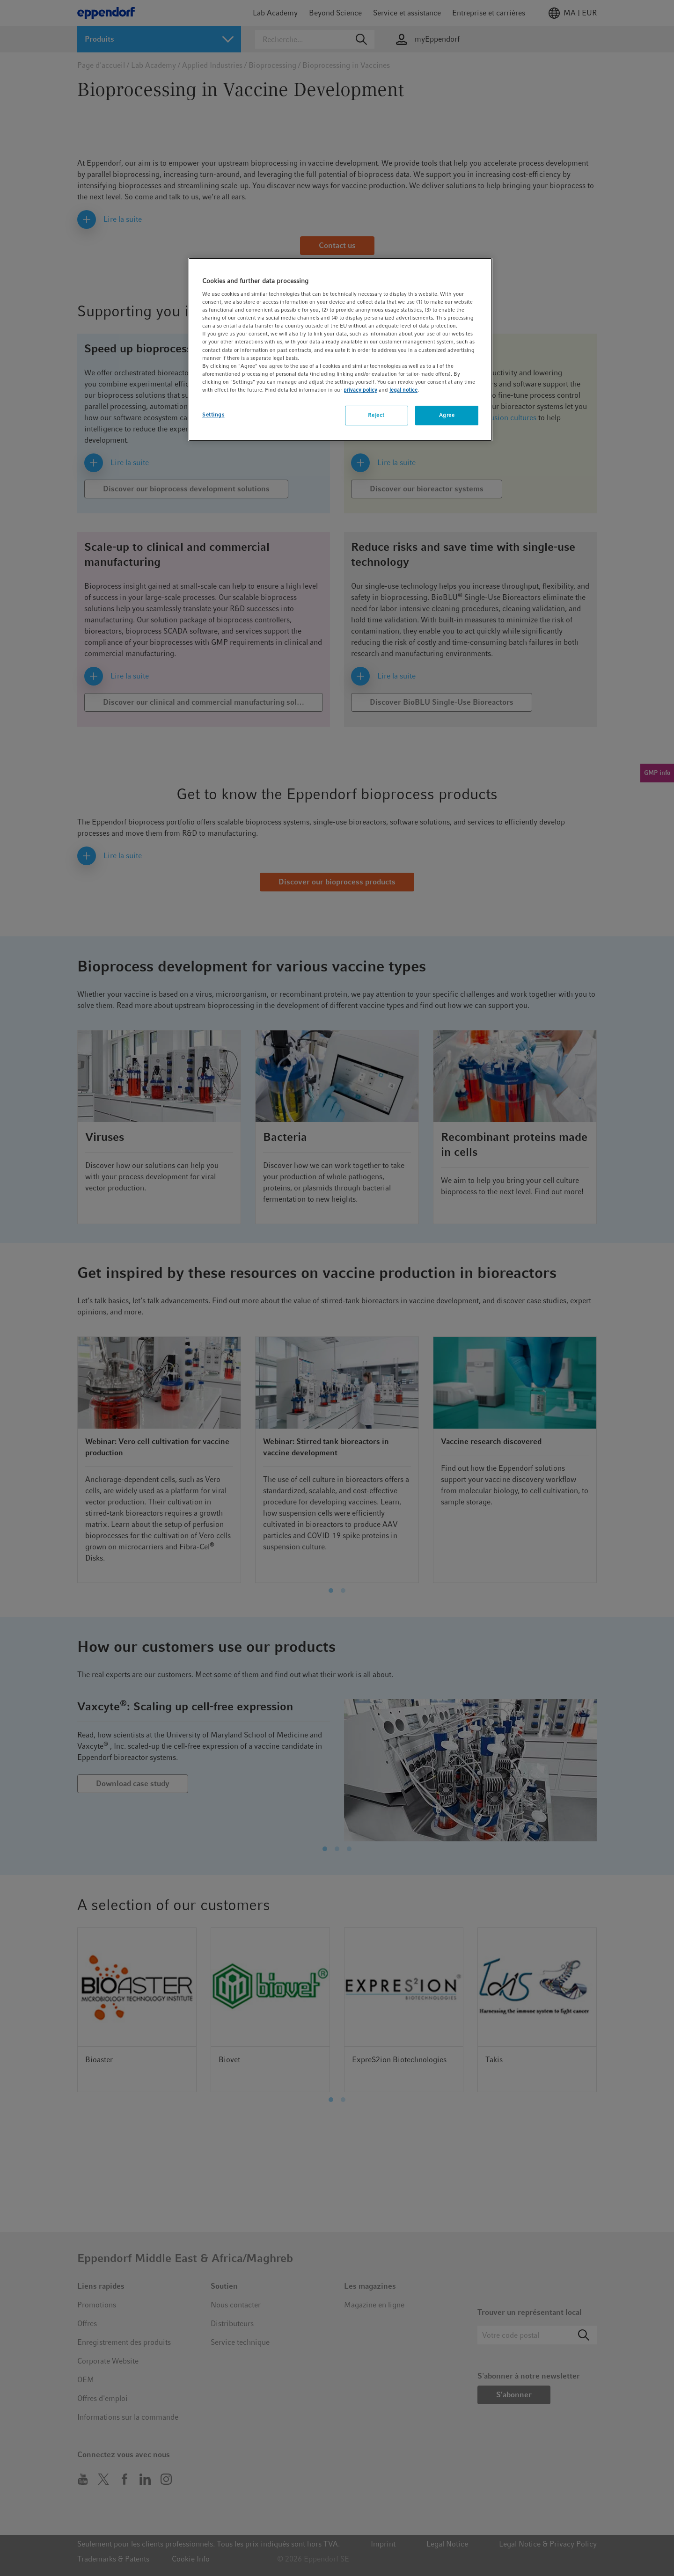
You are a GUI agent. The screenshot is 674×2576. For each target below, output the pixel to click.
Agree (447, 415)
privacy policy (360, 390)
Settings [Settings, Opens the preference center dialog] (213, 414)
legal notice (403, 390)
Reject (376, 415)
